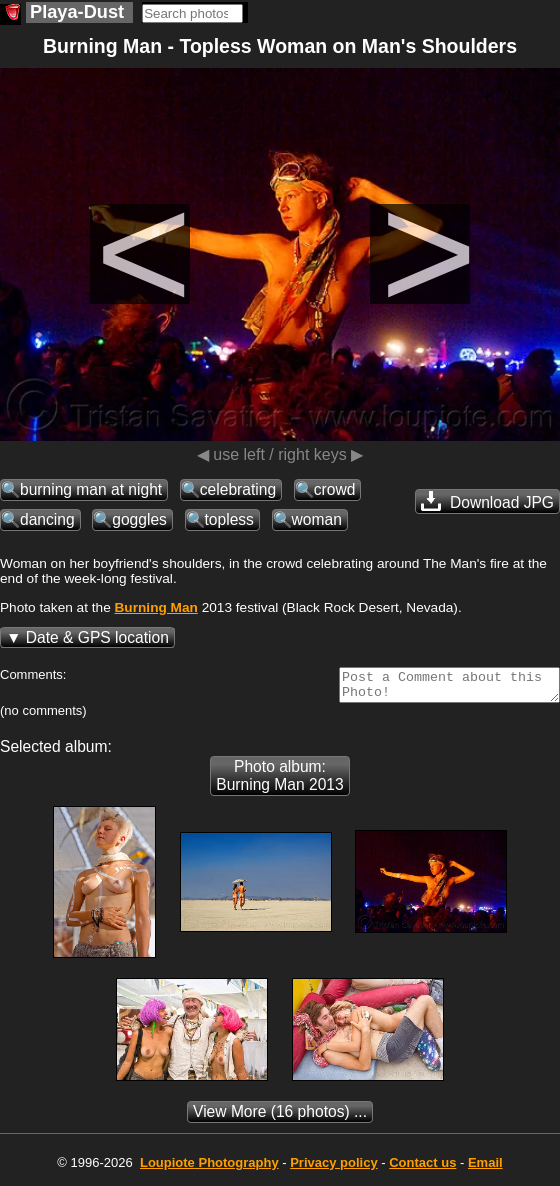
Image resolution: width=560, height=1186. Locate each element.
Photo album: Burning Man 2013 (279, 781)
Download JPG (487, 501)
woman (317, 519)
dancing (47, 519)
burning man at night (91, 489)
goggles (139, 519)
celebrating (238, 489)
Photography (209, 1168)
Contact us (422, 1168)
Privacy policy (333, 1168)
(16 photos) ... (280, 1117)
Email (485, 1168)
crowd (335, 489)
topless (229, 519)
